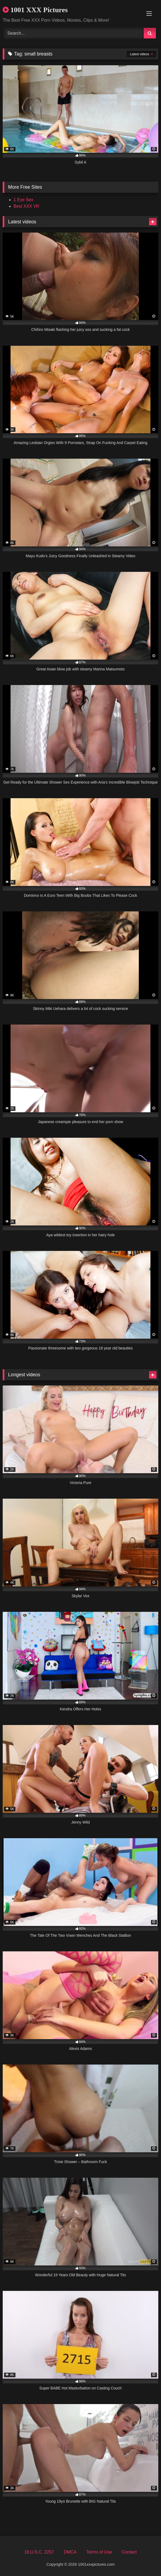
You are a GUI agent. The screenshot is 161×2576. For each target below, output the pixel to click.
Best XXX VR (26, 206)
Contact (129, 2552)
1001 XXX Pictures (35, 10)
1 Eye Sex (23, 199)
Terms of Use (99, 2552)
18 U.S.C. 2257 (39, 2552)
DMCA (70, 2552)
